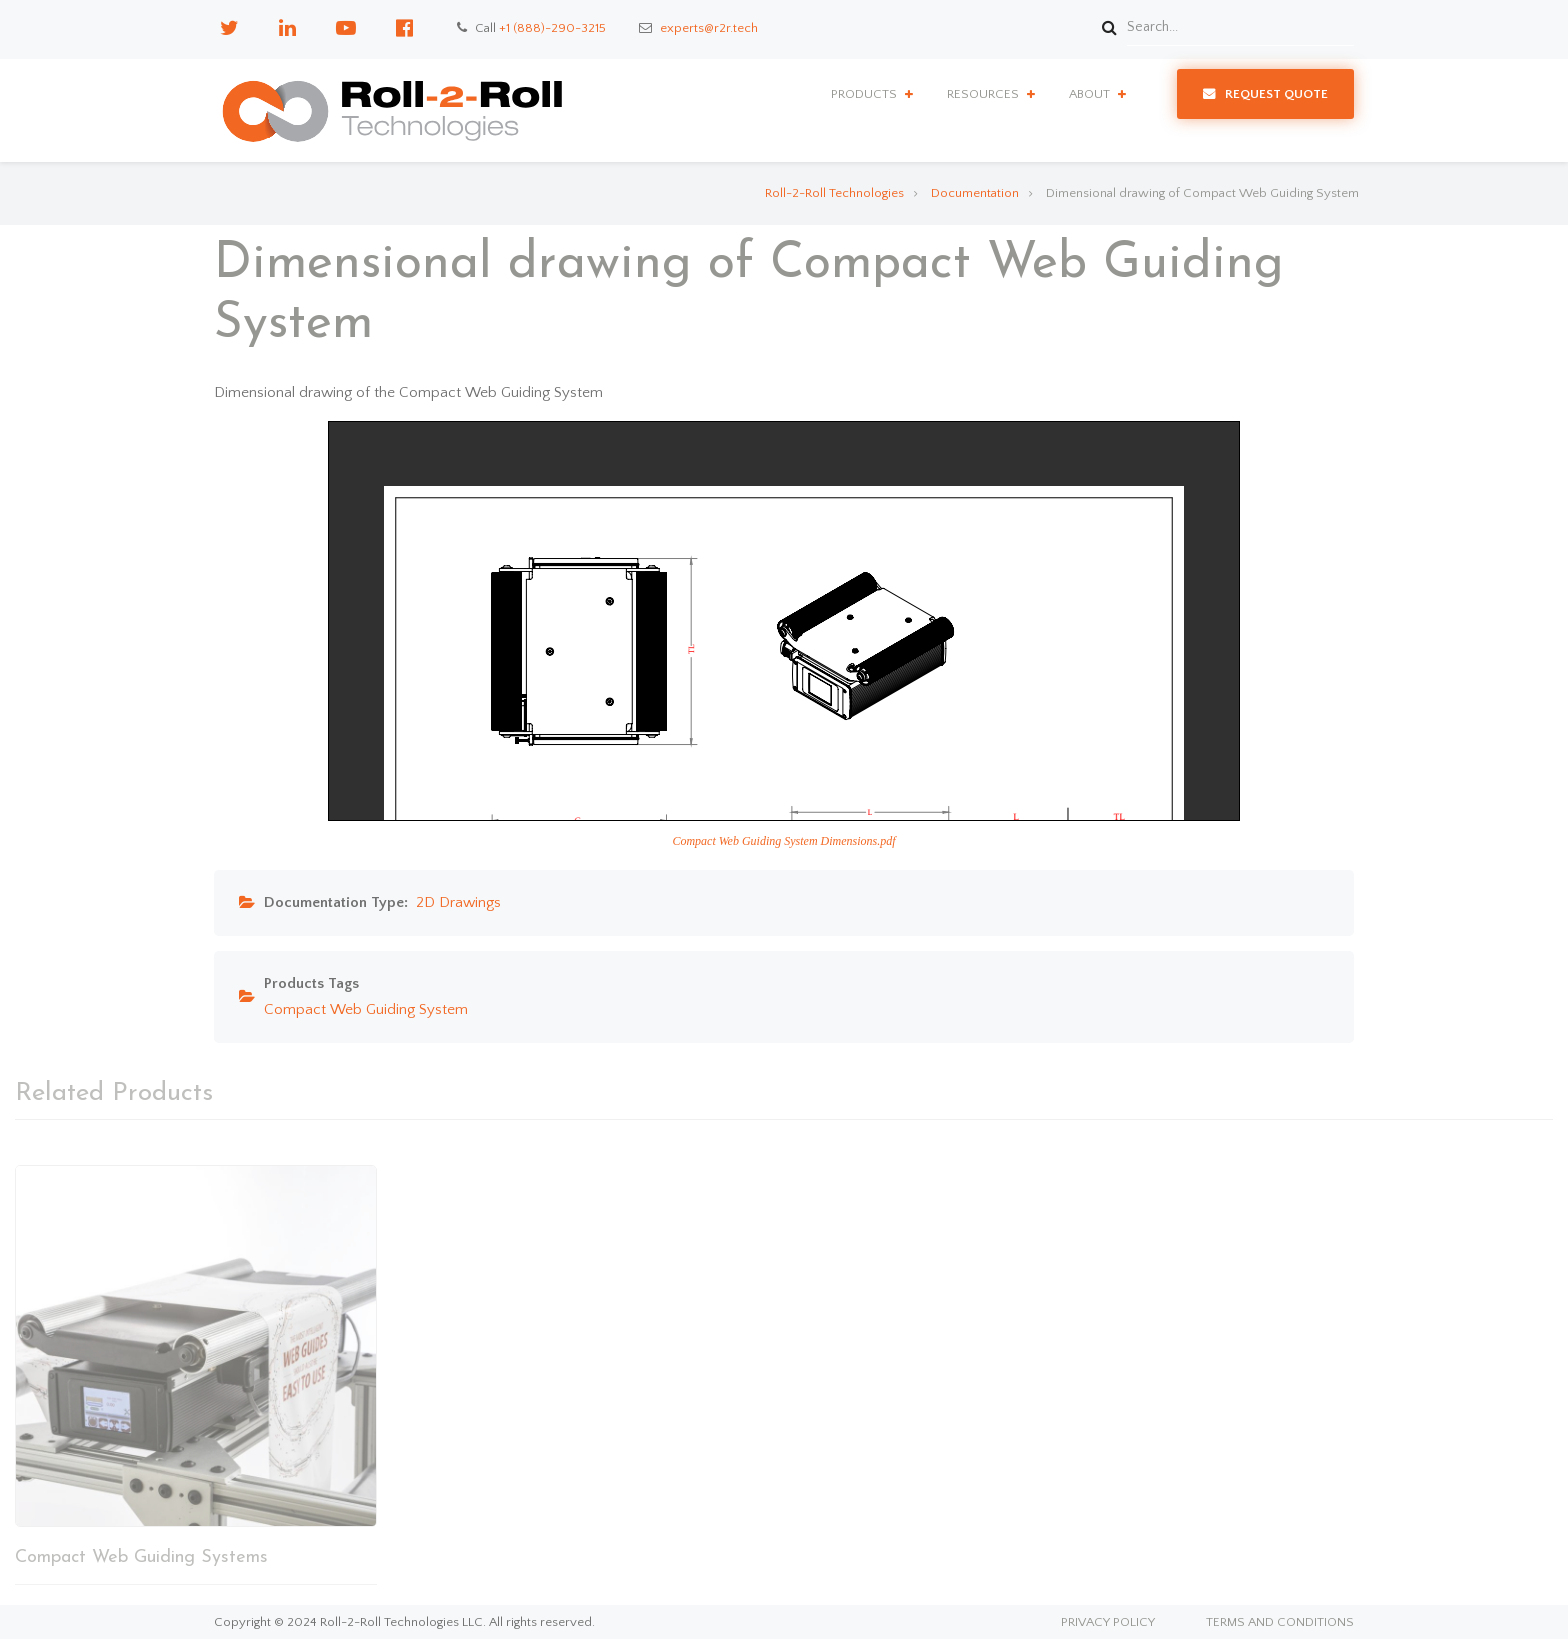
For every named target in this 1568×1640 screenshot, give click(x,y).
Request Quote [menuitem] (1276, 94)
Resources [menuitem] (983, 94)
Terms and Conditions (1280, 1622)
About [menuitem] (1089, 94)
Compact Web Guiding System (366, 1009)
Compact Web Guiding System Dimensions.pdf (783, 841)
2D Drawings (458, 902)
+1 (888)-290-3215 (552, 28)
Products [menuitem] (864, 94)
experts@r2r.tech (709, 28)
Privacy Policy (1108, 1622)
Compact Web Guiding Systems (141, 1557)
